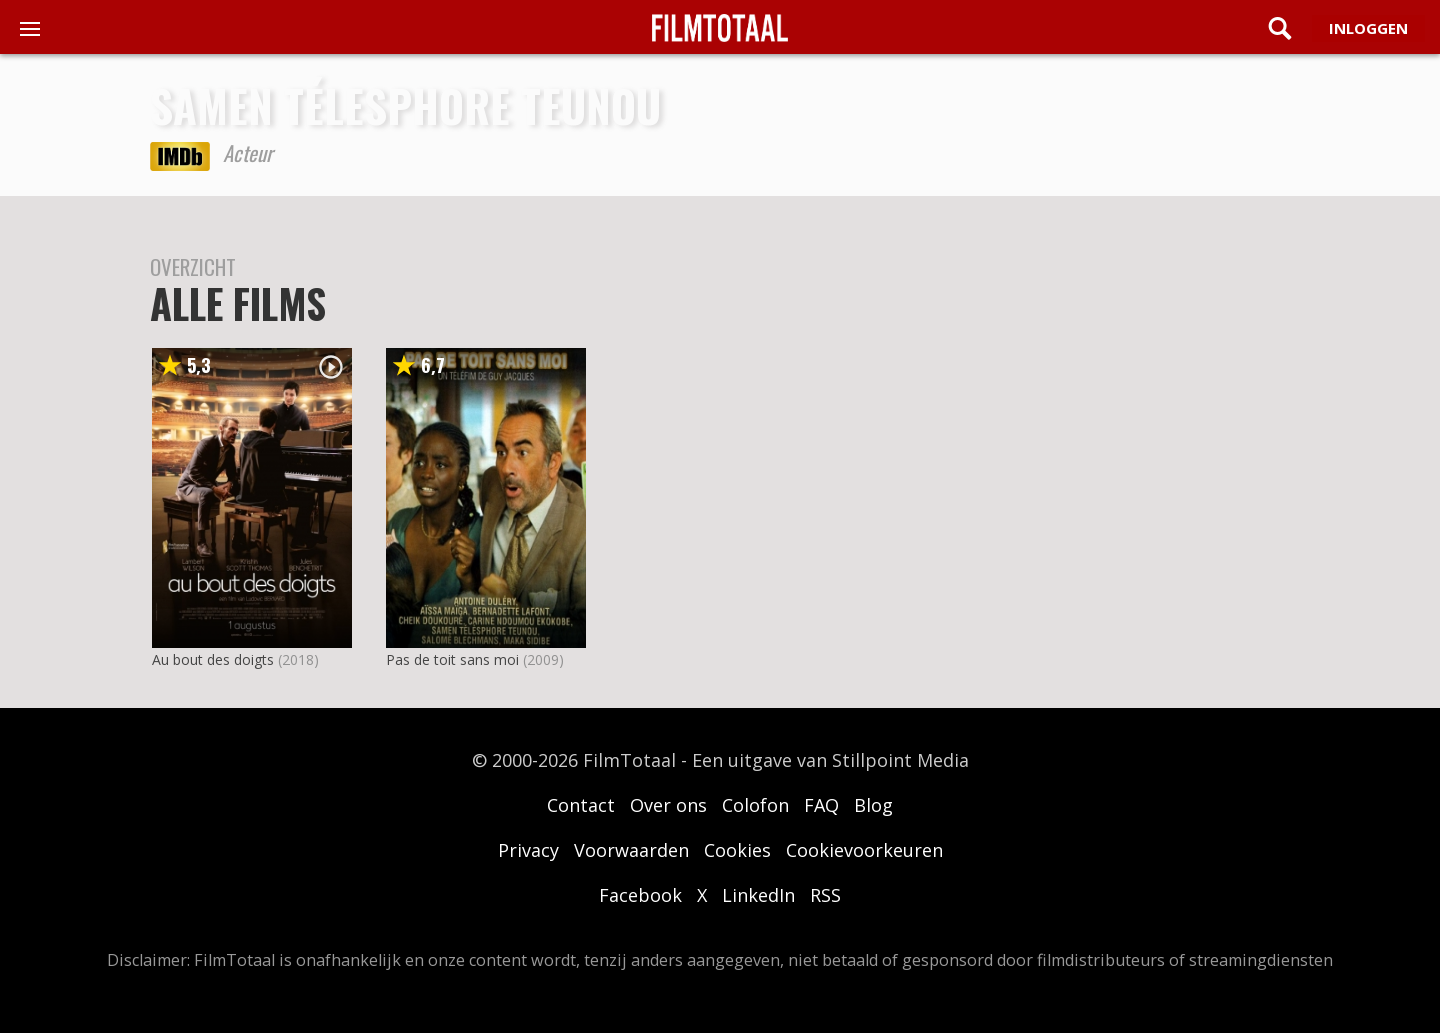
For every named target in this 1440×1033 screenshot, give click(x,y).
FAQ (821, 805)
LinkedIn (758, 895)
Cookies (737, 850)
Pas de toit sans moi (452, 659)
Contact (581, 805)
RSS (825, 895)
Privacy (528, 850)
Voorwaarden (631, 850)
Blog (873, 805)
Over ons (668, 805)
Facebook (640, 895)
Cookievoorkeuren (864, 850)
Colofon (755, 805)
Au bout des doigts (213, 659)
